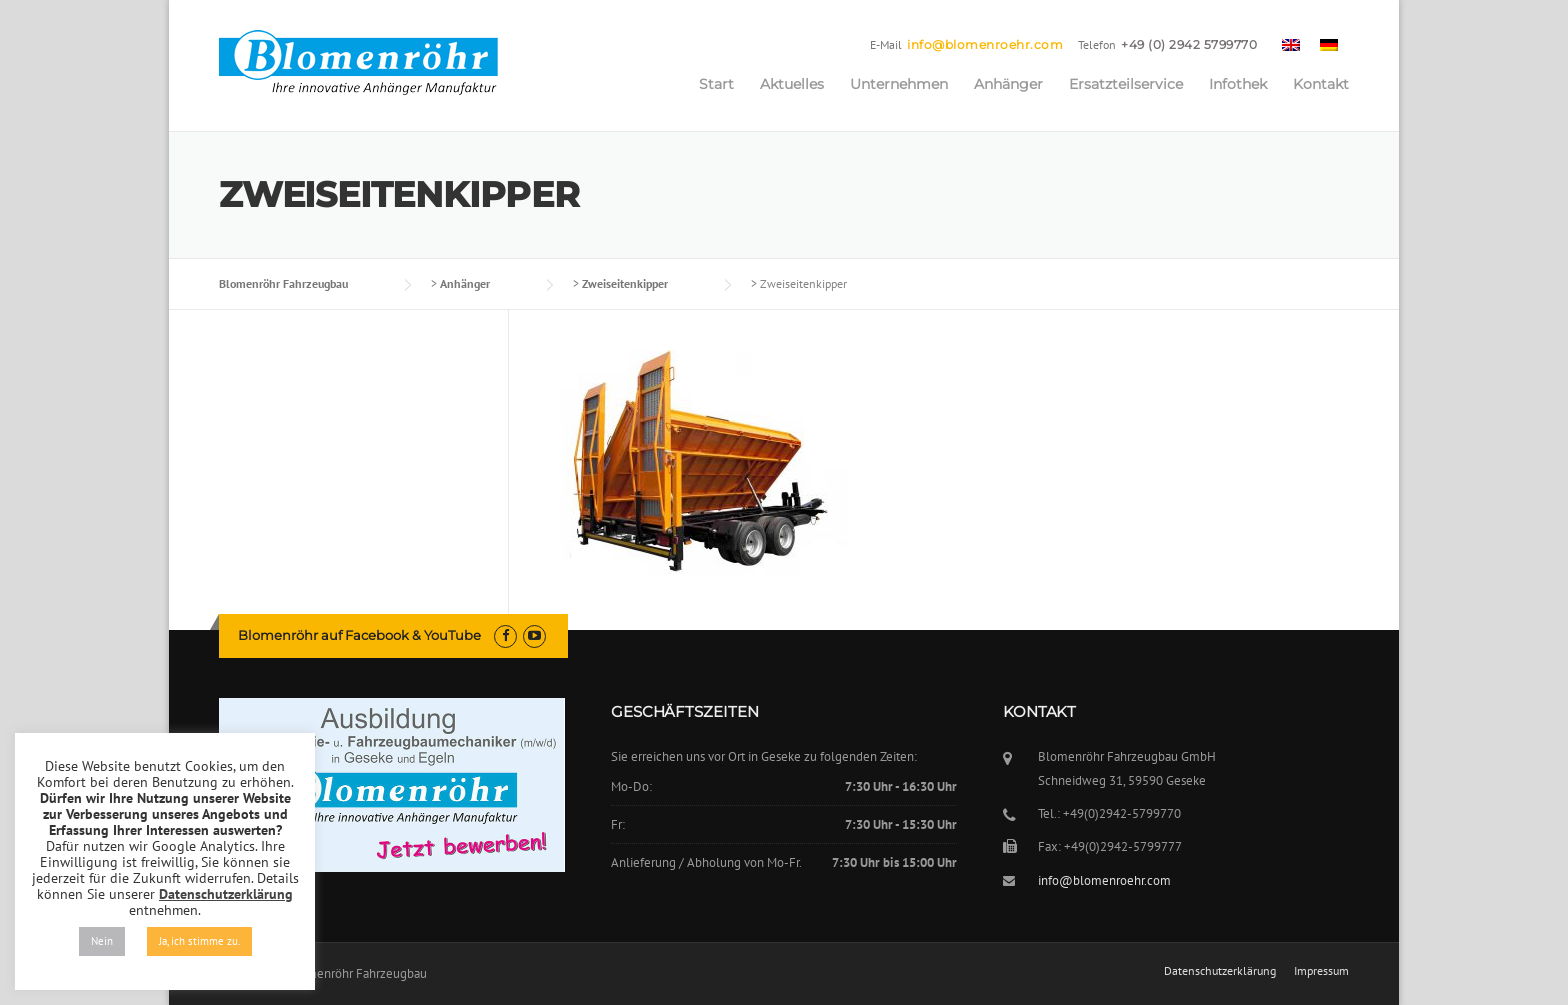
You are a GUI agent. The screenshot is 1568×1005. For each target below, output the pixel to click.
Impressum (1321, 971)
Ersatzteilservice (1126, 84)
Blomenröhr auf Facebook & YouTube (359, 635)
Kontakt (1321, 84)
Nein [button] (102, 941)
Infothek (1238, 84)
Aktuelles (792, 84)
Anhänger (1008, 84)
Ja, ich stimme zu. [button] (199, 941)
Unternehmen (899, 84)
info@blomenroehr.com (985, 44)
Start (716, 84)
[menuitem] (1291, 44)
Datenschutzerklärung (1220, 971)
